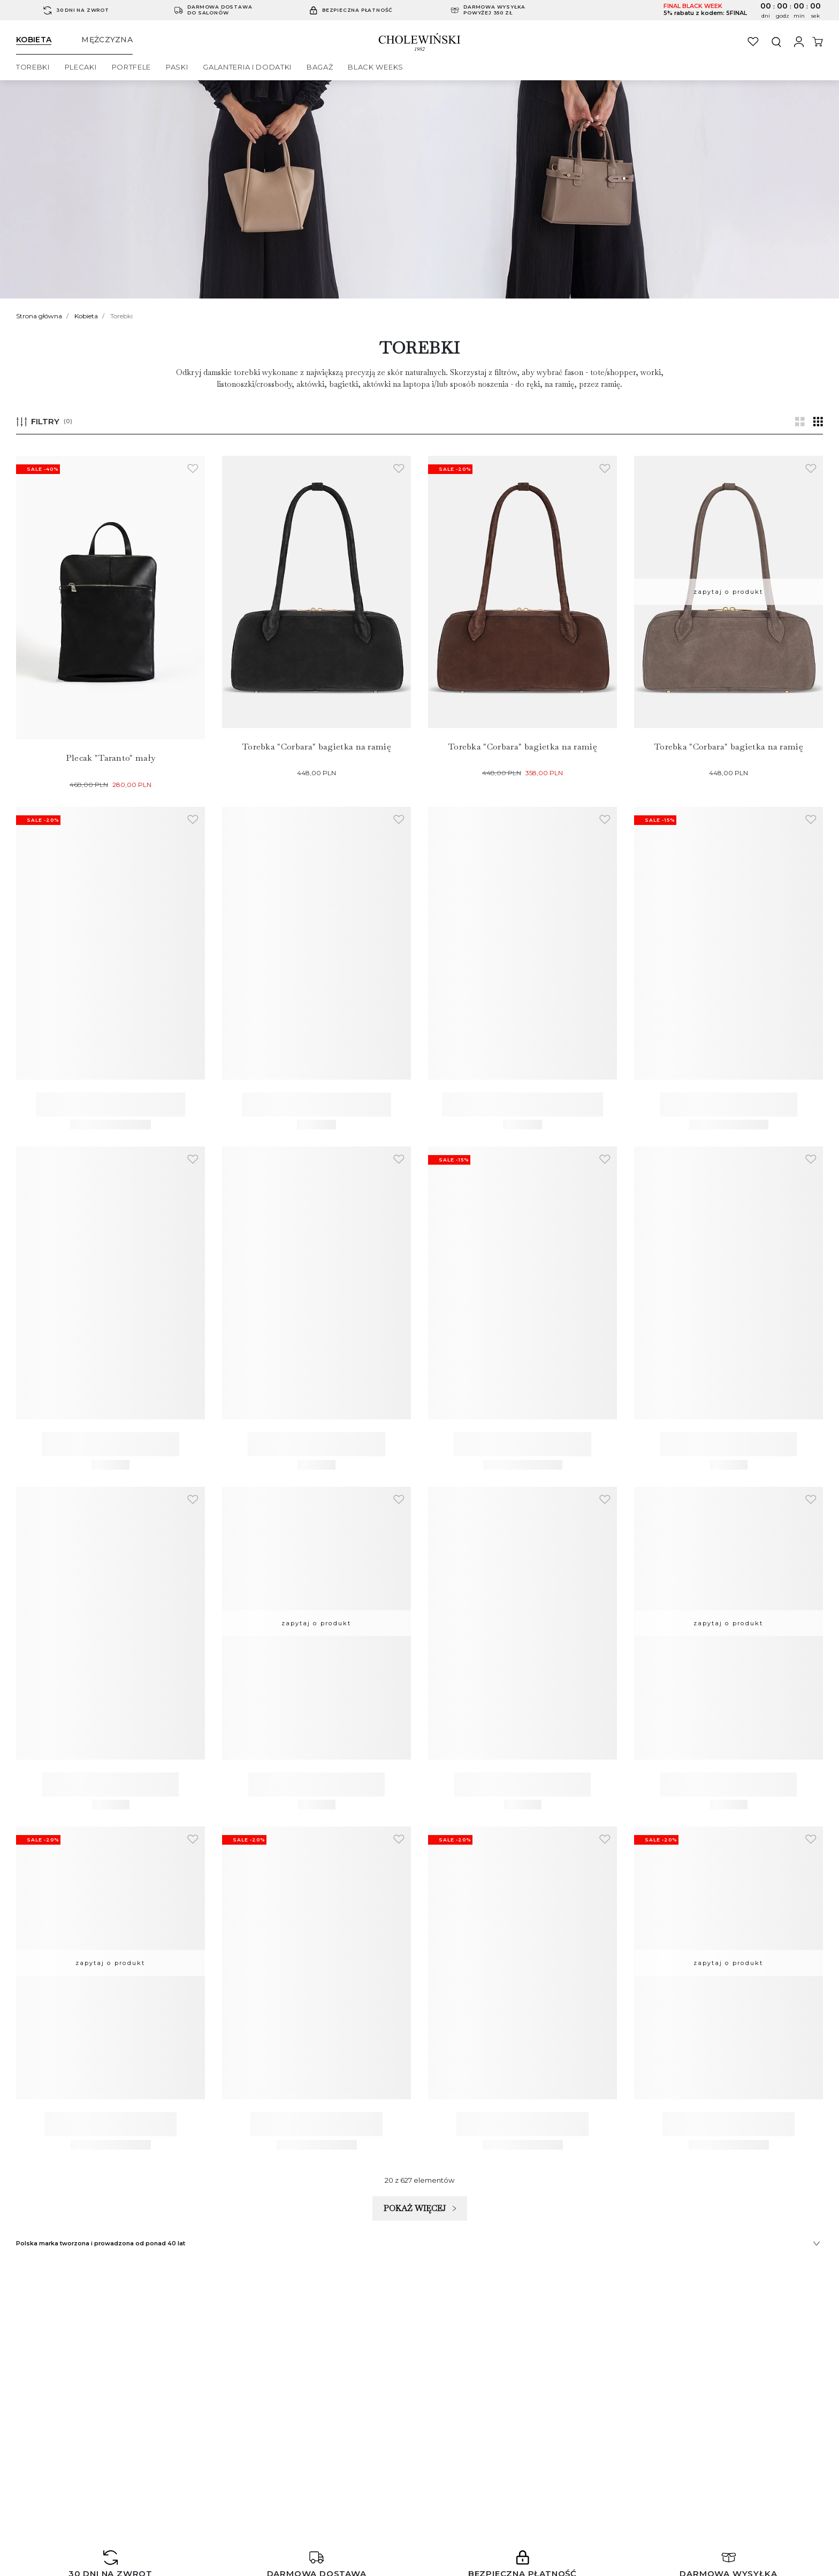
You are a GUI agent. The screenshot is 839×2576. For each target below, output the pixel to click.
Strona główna (39, 316)
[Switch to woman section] (42, 39)
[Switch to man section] (107, 39)
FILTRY (44, 421)
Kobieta (86, 316)
